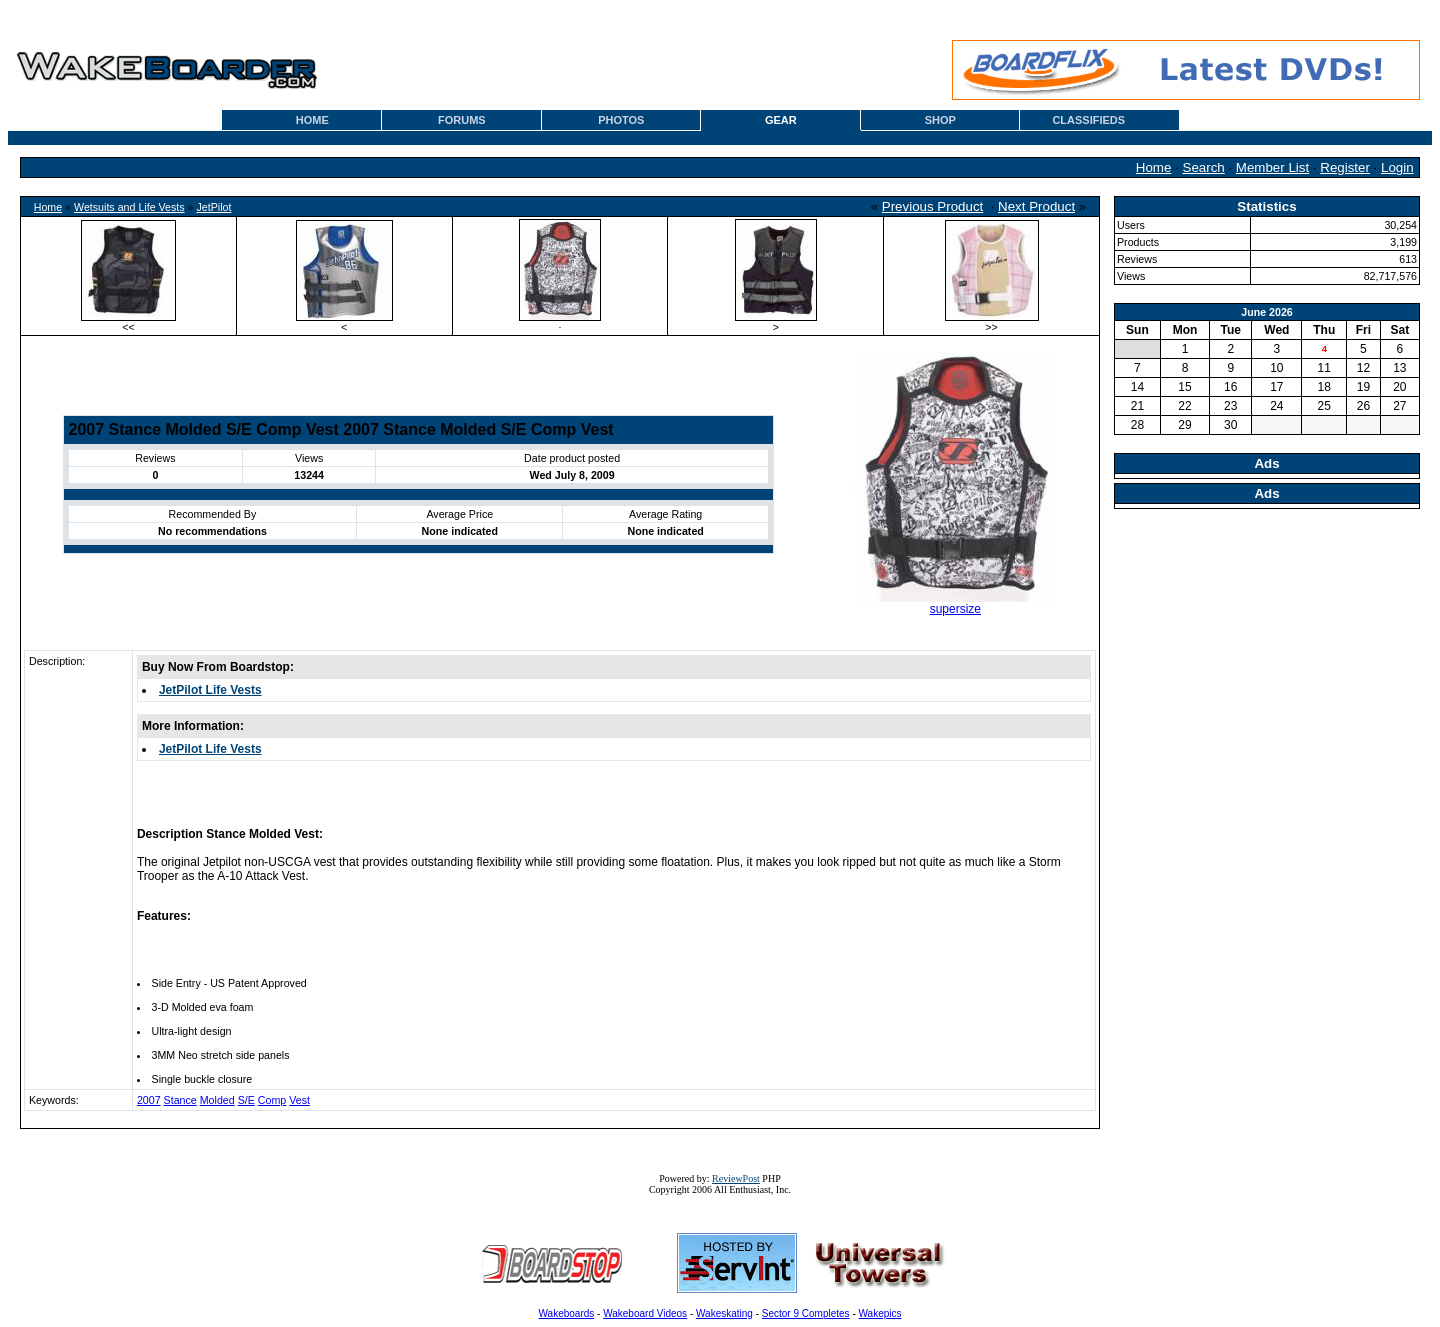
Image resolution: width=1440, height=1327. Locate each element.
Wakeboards (567, 1313)
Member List (1272, 167)
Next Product (1036, 206)
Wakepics (880, 1313)
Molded (217, 1100)
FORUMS (462, 120)
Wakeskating (724, 1313)
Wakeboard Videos (645, 1313)
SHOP (940, 120)
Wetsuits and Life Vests (129, 207)
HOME (312, 120)
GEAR (781, 120)
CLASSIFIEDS (1088, 120)
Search (1204, 167)
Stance (180, 1100)
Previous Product (933, 206)
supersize (955, 609)
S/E (246, 1100)
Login (1397, 167)
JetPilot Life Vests (210, 690)
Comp (272, 1100)
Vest (299, 1100)
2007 (149, 1100)
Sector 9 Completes (806, 1313)
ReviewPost (736, 1178)
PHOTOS (621, 120)
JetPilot (213, 207)
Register (1345, 167)
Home (1154, 167)
